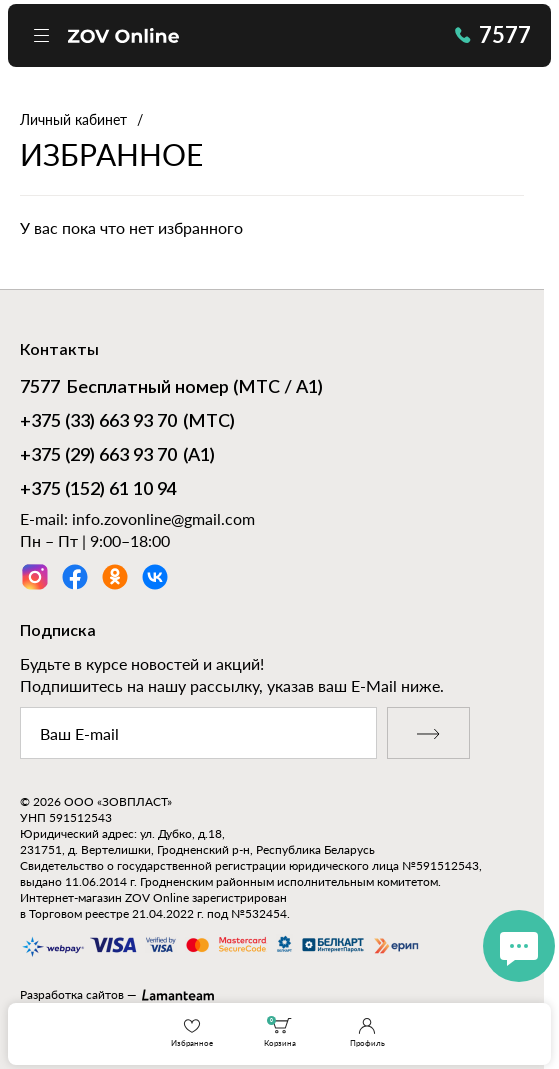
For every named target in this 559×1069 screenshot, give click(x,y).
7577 (493, 34)
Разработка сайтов (72, 994)
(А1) (117, 457)
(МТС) (127, 423)
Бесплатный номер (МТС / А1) (171, 389)
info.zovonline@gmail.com (163, 518)
